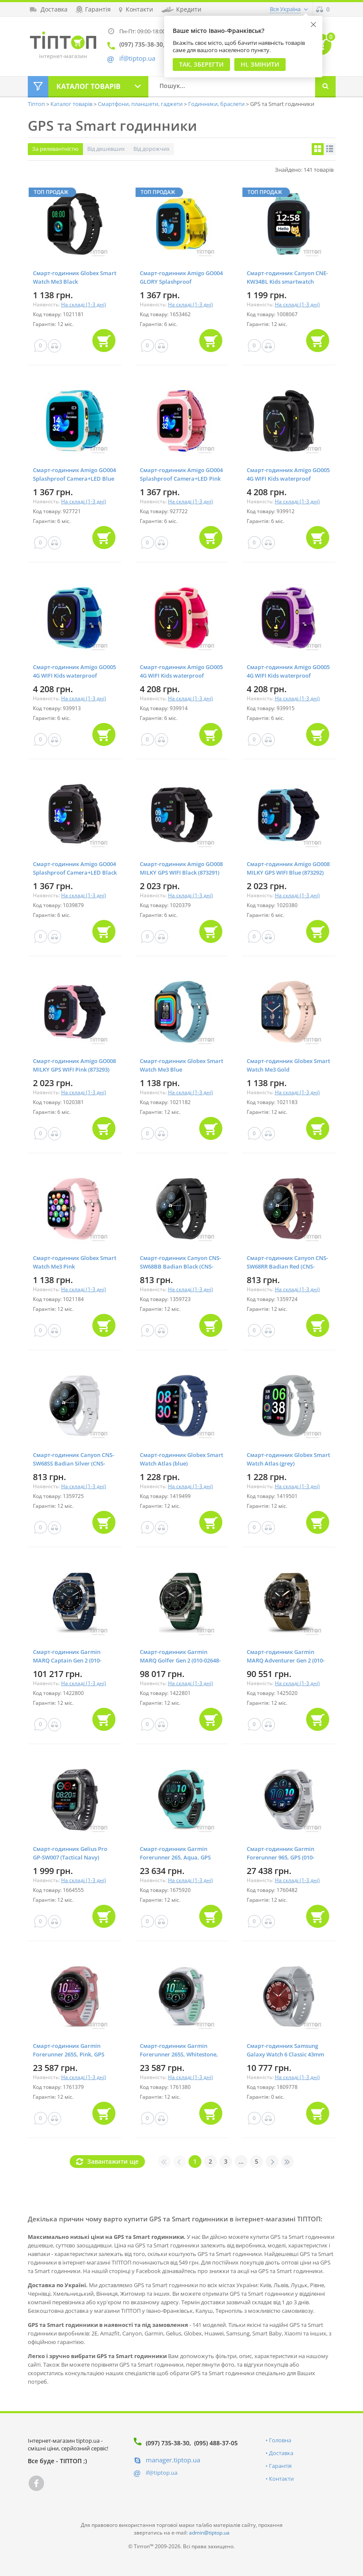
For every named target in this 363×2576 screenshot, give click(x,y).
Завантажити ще (113, 2161)
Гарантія (280, 2466)
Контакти (281, 2478)
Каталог (88, 86)
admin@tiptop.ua (209, 2532)
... (241, 2161)
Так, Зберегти (201, 64)
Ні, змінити (260, 64)
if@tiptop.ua (161, 2472)
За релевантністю (55, 149)
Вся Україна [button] (285, 9)
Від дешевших (106, 149)
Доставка (281, 2453)
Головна (280, 2440)
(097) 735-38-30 (167, 2443)
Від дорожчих (151, 149)
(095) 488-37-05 (216, 2443)
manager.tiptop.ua (173, 2460)
